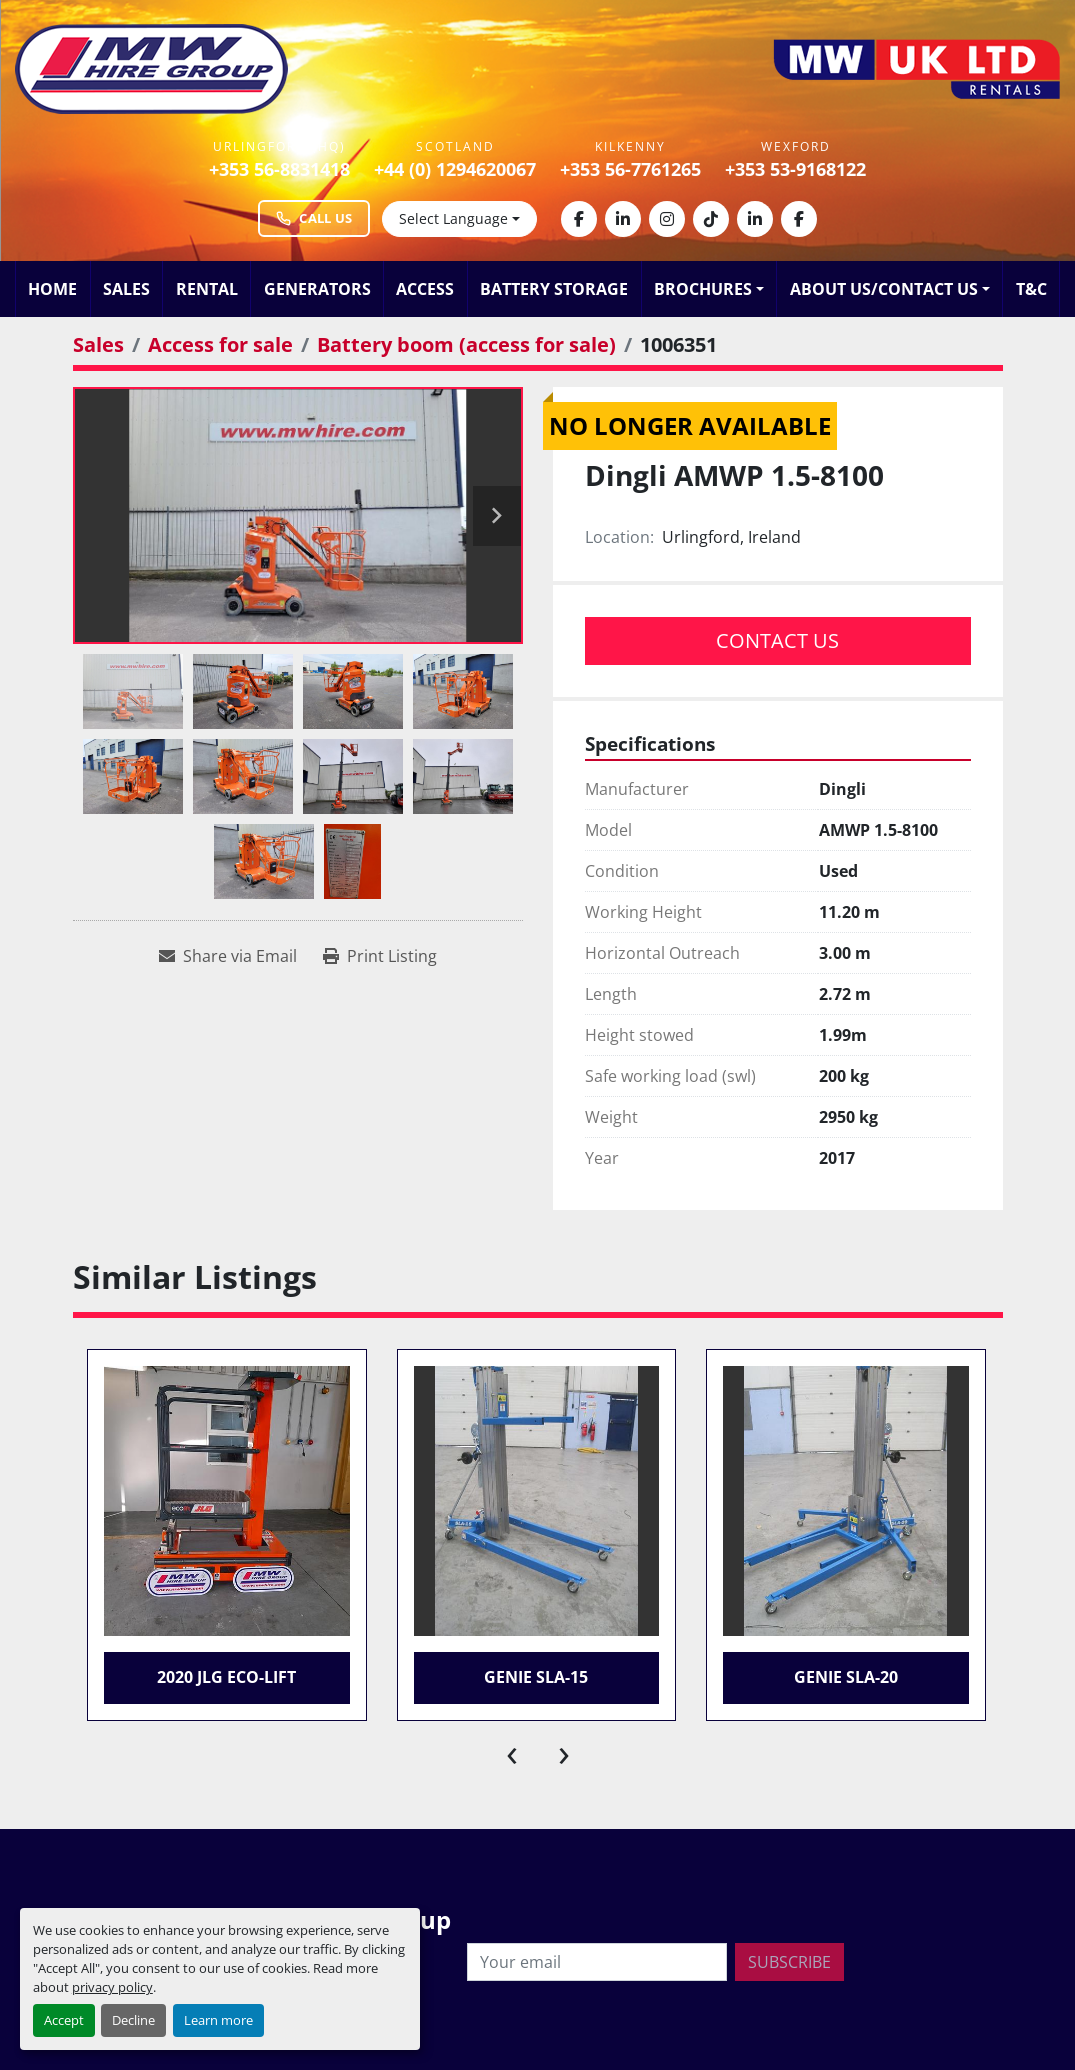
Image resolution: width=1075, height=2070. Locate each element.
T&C (1031, 289)
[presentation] (512, 1751)
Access (425, 289)
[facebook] (579, 219)
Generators (317, 289)
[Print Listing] (380, 956)
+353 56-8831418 (279, 169)
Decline (133, 2020)
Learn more (218, 2020)
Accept (64, 2020)
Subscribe (789, 1962)
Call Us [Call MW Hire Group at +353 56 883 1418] (314, 218)
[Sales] (98, 344)
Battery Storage (554, 289)
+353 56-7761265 (630, 169)
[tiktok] (711, 219)
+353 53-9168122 (795, 169)
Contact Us (777, 640)
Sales (126, 289)
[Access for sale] (220, 344)
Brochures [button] (703, 289)
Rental (207, 289)
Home (52, 289)
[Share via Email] (228, 956)
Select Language (453, 218)
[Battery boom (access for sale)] (466, 344)
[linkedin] (623, 219)
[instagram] (667, 219)
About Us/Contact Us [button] (884, 289)
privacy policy (112, 1987)
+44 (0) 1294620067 (455, 169)
